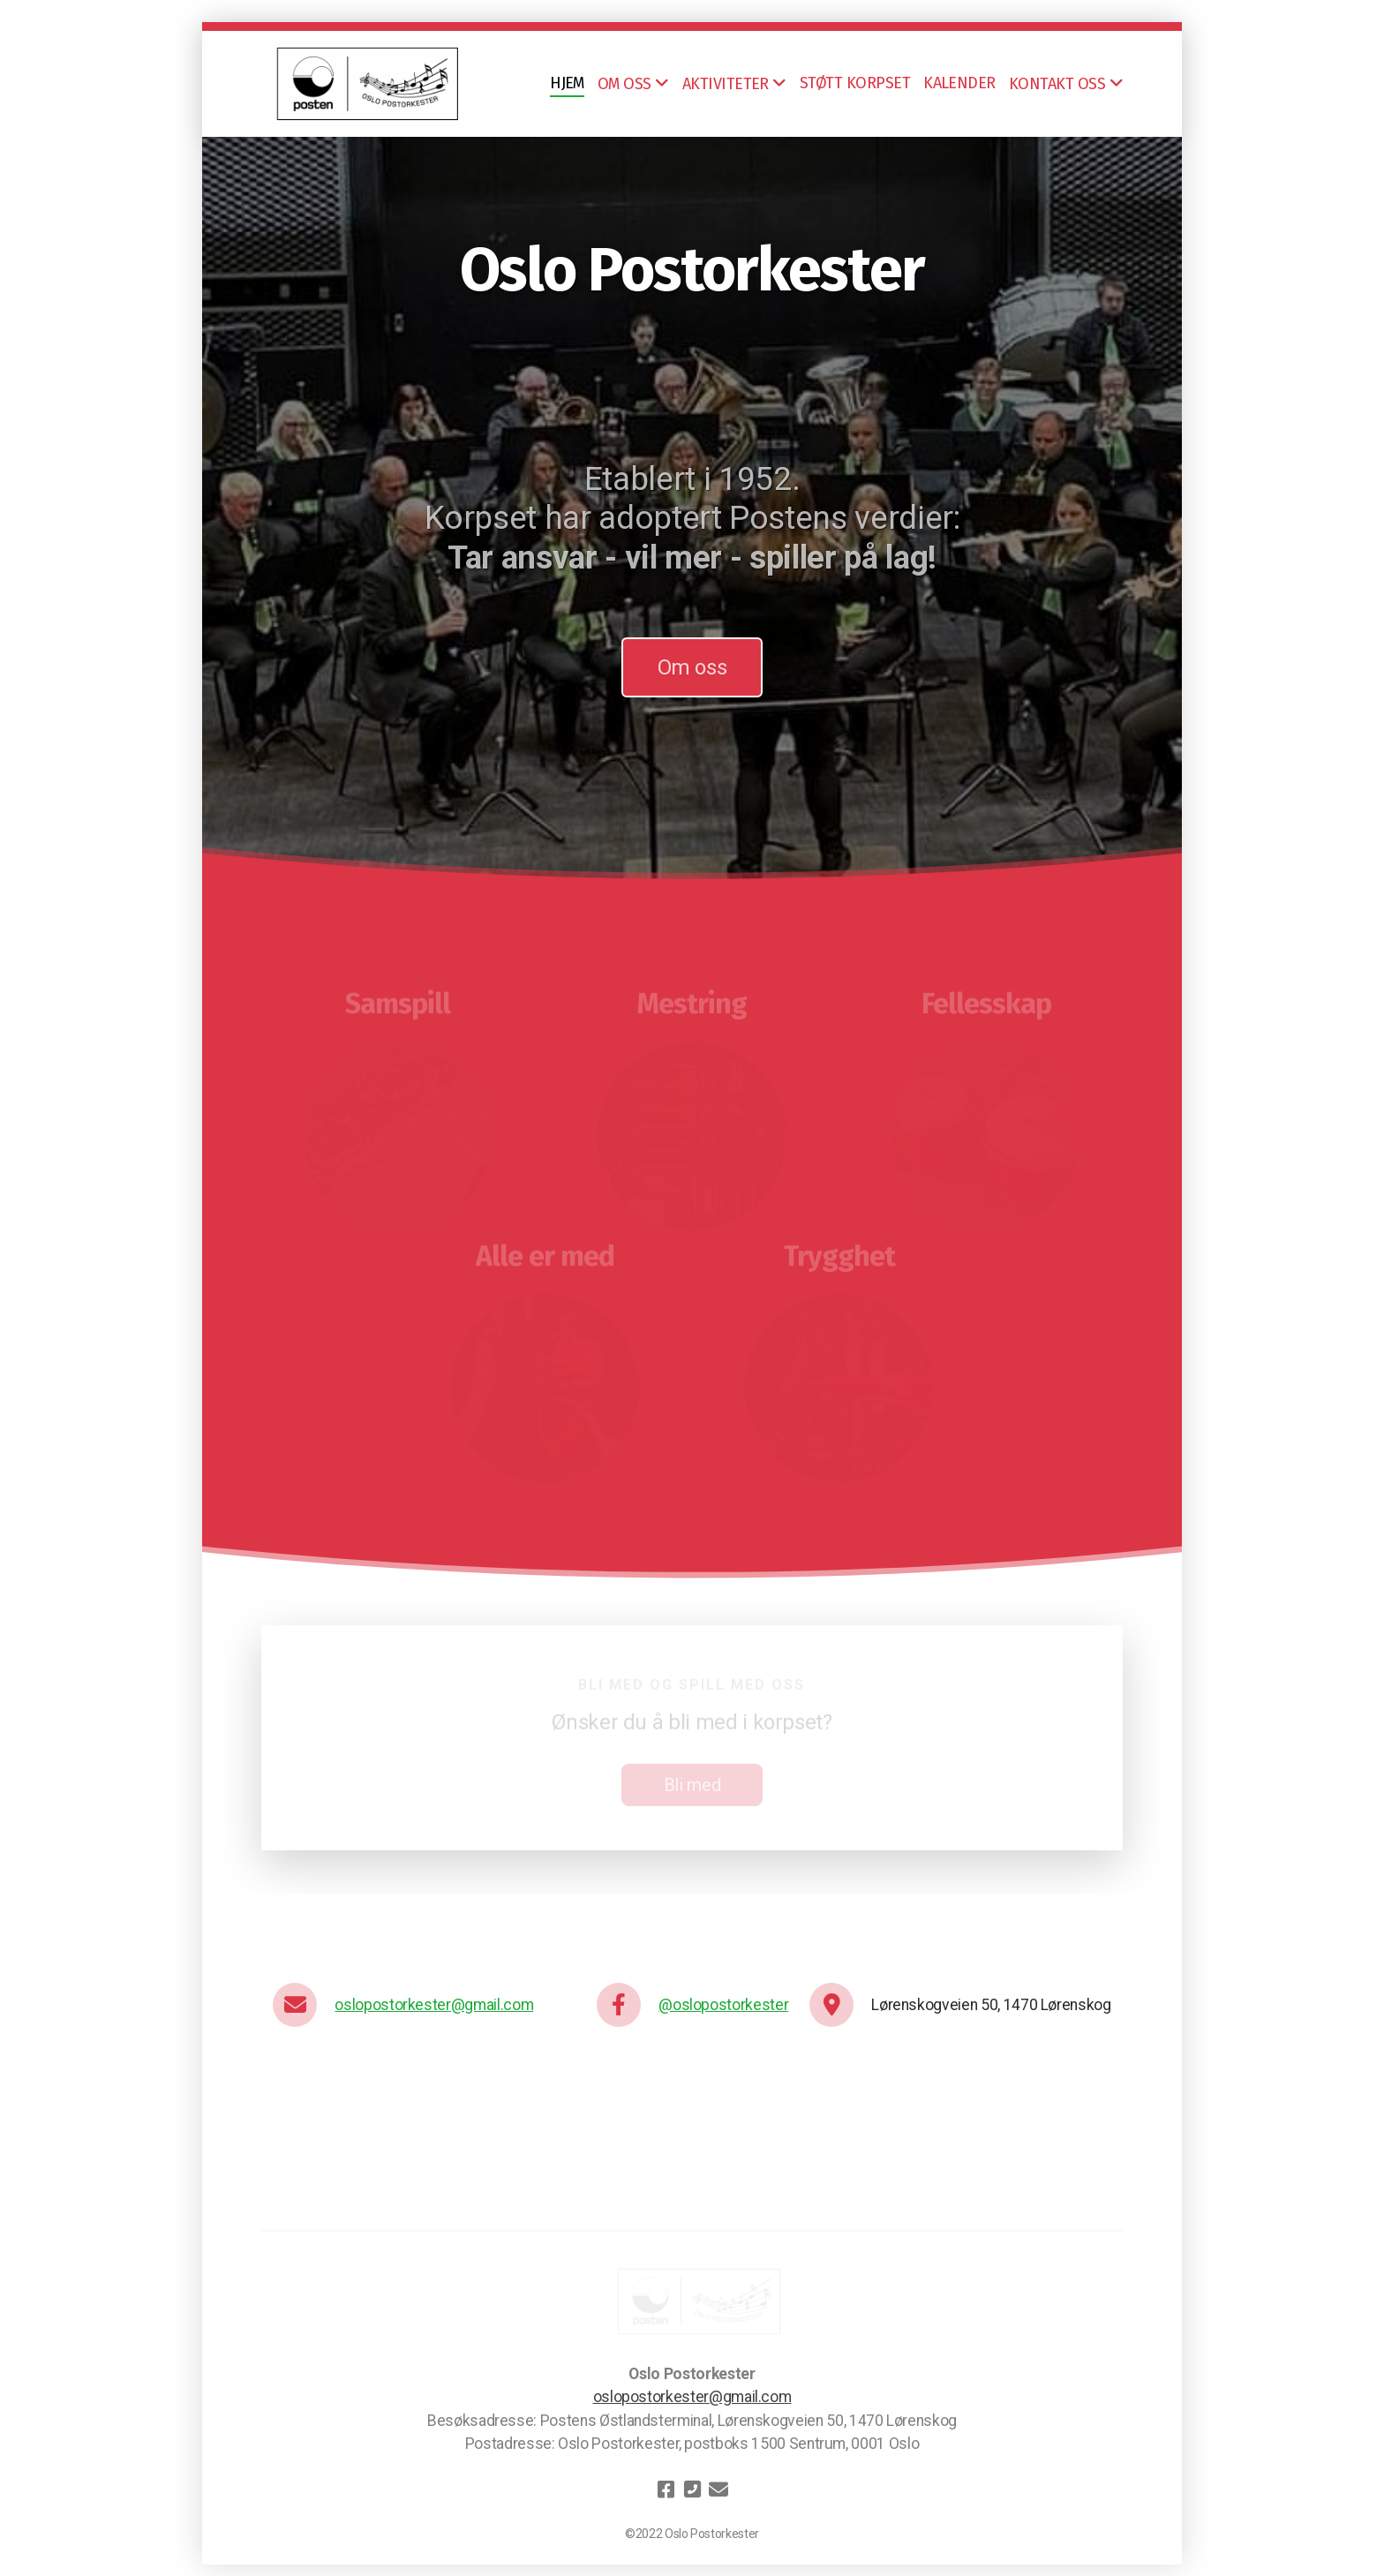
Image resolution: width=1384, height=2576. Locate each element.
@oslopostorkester (723, 2005)
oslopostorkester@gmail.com (434, 2005)
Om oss (692, 667)
